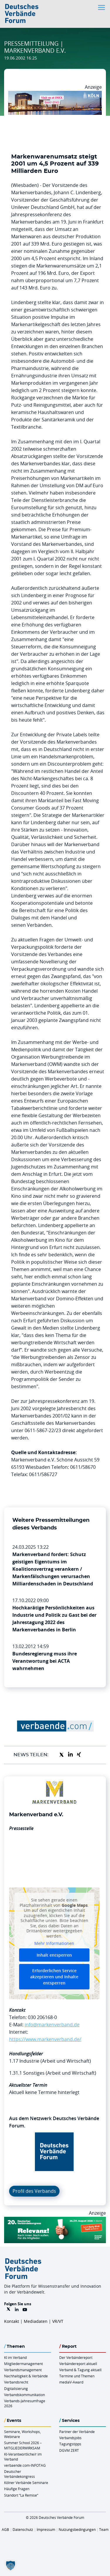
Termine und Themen (76, 2376)
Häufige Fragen (16, 2488)
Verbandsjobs (70, 2437)
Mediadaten (36, 2321)
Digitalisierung (16, 2388)
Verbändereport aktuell (78, 2363)
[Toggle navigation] (102, 7)
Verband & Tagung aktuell (80, 2369)
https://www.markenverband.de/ (45, 2039)
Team (104, 2529)
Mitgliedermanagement (23, 2363)
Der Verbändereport (75, 2357)
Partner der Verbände (77, 2431)
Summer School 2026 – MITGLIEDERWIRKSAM (23, 2445)
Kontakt (11, 2321)
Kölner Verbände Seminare (26, 2482)
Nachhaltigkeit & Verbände (26, 2376)
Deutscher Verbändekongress (19, 2474)
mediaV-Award (71, 2382)
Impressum (46, 2529)
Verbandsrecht (16, 2382)
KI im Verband (15, 2357)
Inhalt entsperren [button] (54, 1955)
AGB (5, 2529)
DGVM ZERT (69, 2450)
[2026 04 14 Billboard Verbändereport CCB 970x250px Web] (55, 94)
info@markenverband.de (52, 2024)
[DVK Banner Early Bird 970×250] (55, 2220)
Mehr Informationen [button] (54, 1943)
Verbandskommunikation (24, 2394)
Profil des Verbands (34, 2191)
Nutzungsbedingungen (77, 2529)
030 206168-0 (42, 2017)
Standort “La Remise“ (21, 2495)
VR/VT (57, 2321)
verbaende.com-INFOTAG (25, 2465)
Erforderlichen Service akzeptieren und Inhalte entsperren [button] (54, 1977)
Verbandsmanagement (23, 2369)
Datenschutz (23, 2529)
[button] (10, 2565)
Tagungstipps (70, 2444)
